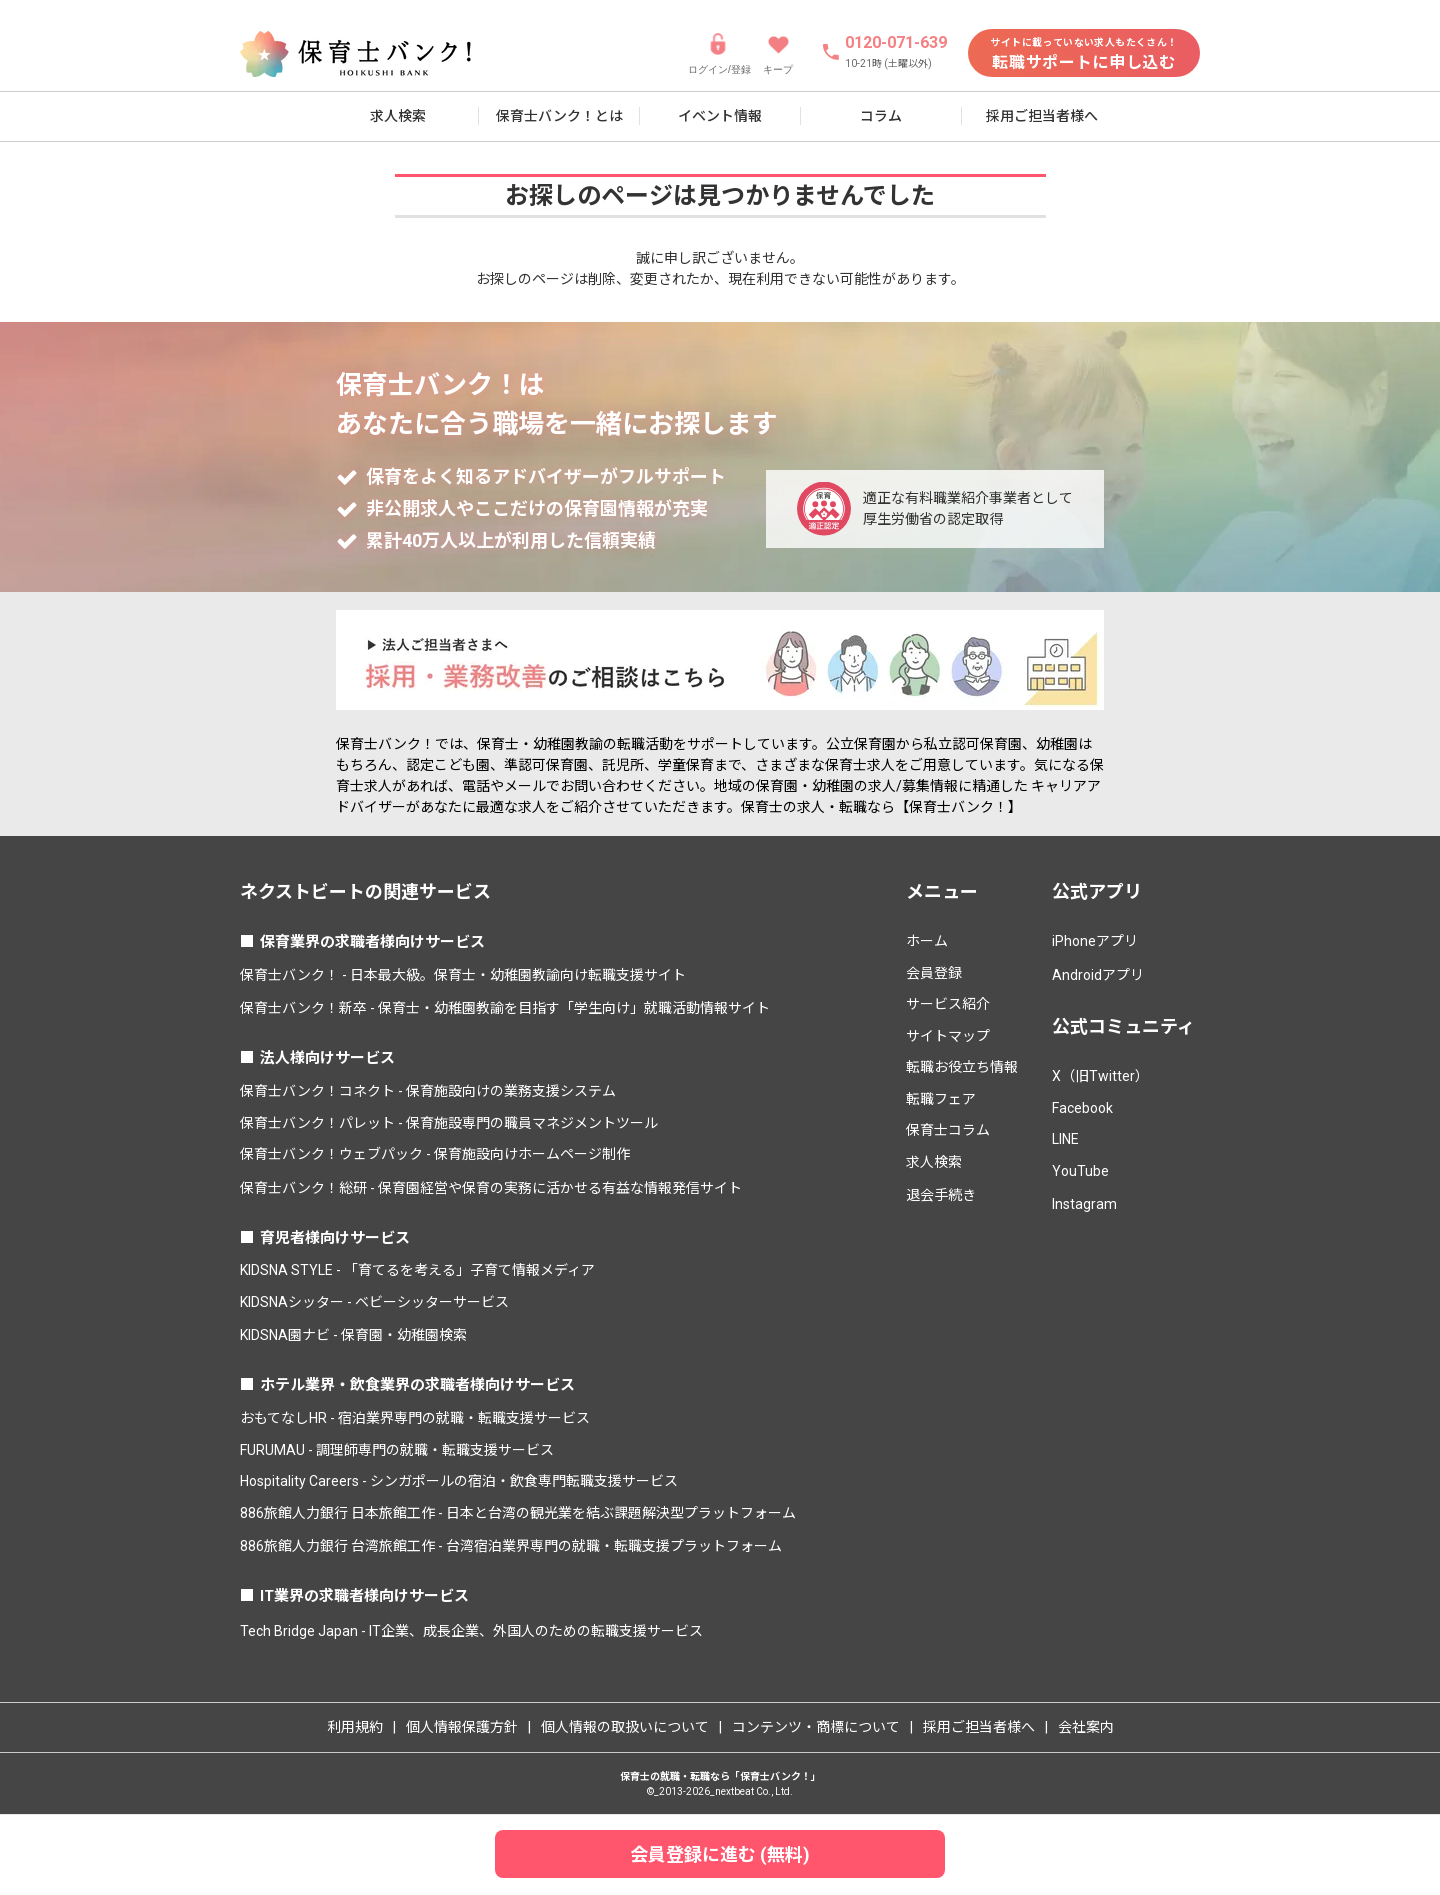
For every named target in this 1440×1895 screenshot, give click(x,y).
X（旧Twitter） (1100, 1076)
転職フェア (941, 1099)
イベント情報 (720, 116)
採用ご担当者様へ (1042, 116)
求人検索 (398, 116)
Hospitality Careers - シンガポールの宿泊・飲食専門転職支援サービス (459, 1481)
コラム (881, 116)
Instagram (1084, 1204)
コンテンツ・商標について (816, 1727)
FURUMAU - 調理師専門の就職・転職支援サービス (397, 1450)
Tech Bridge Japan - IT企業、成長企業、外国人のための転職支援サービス (471, 1631)
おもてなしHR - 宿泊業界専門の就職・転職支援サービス (415, 1418)
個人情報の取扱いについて (625, 1727)
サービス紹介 (948, 1004)
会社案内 (1086, 1727)
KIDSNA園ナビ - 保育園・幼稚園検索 (353, 1335)
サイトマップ (948, 1036)
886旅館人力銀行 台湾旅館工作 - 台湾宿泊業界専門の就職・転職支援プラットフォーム (511, 1546)
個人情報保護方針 (462, 1727)
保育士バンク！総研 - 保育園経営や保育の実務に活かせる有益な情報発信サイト (491, 1188)
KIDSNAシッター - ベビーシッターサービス (374, 1302)
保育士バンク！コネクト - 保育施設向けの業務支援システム (428, 1091)
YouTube (1080, 1171)
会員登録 (934, 973)
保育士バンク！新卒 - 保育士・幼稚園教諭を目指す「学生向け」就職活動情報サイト (505, 1008)
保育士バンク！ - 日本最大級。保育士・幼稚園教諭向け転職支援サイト (463, 975)
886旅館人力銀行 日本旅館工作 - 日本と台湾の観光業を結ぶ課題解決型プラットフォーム (518, 1513)
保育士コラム (948, 1130)
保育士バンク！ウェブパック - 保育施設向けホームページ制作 (435, 1154)
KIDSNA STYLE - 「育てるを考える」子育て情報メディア (417, 1270)
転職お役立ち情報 (962, 1067)
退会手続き (941, 1195)
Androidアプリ (1098, 975)
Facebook (1082, 1108)
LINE (1065, 1139)
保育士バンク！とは (559, 116)
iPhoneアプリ (1095, 941)
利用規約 (355, 1727)
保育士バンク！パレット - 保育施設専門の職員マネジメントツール (449, 1123)
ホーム (927, 941)
